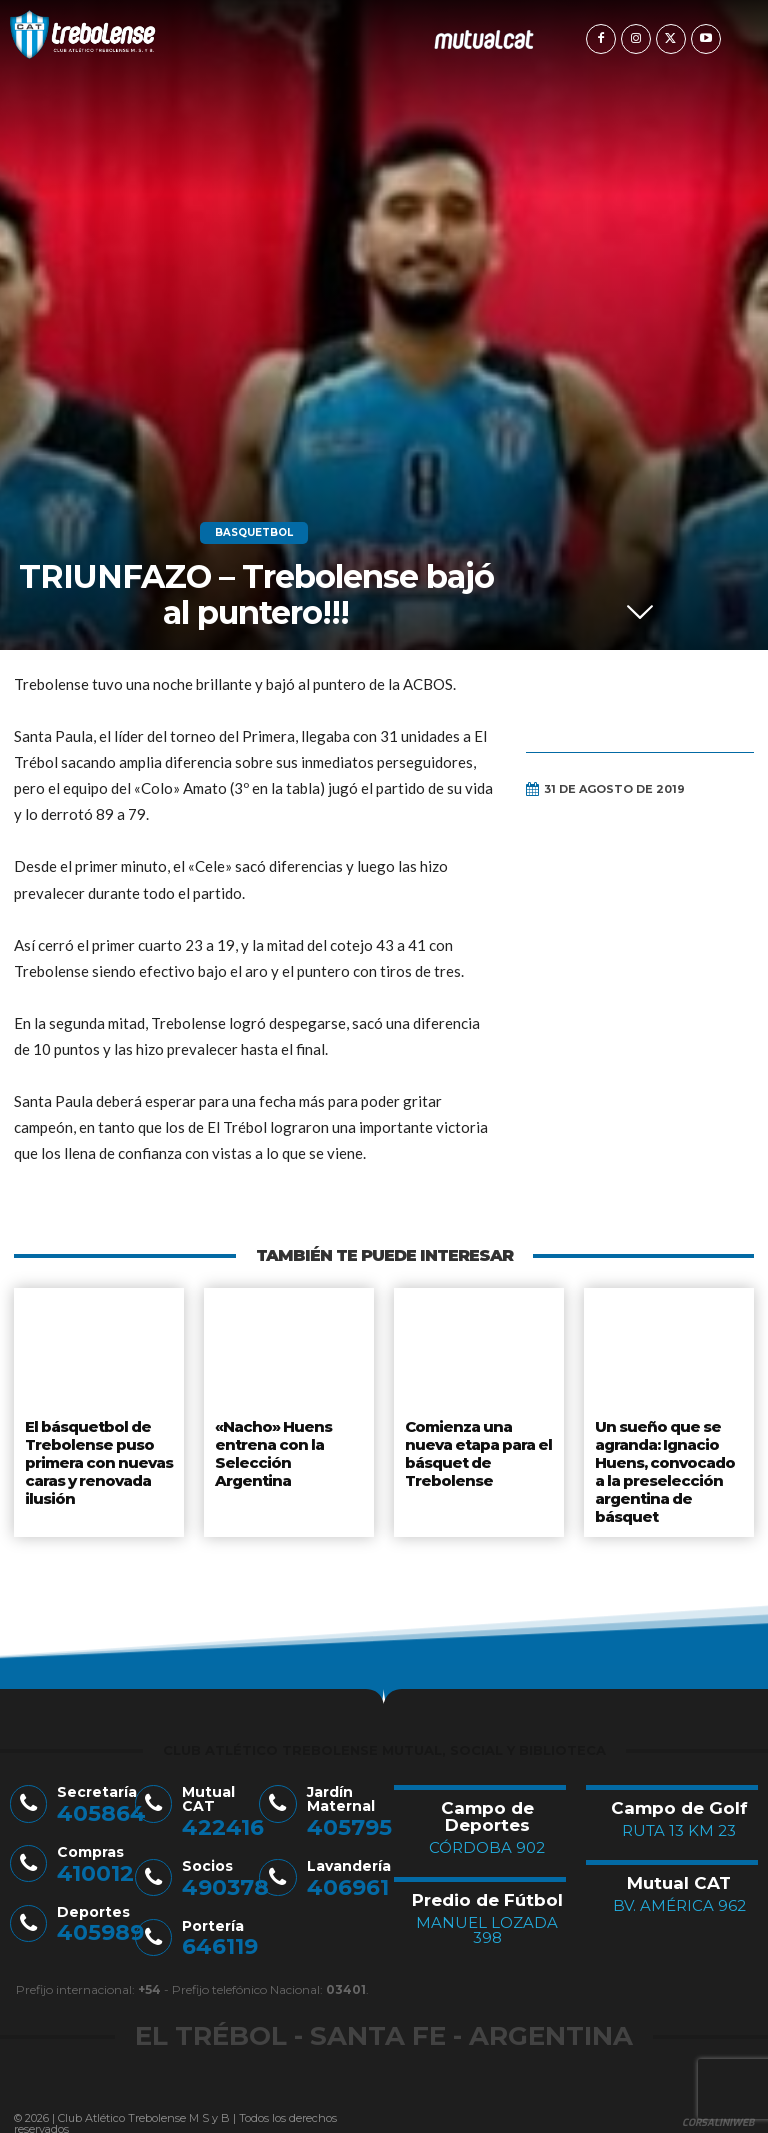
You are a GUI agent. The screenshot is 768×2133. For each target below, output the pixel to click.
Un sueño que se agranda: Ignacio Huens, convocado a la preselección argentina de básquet (669, 1464)
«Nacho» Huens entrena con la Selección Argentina (288, 1440)
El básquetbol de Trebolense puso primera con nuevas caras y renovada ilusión (97, 1456)
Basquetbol (254, 533)
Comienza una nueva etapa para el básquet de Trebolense (478, 1448)
